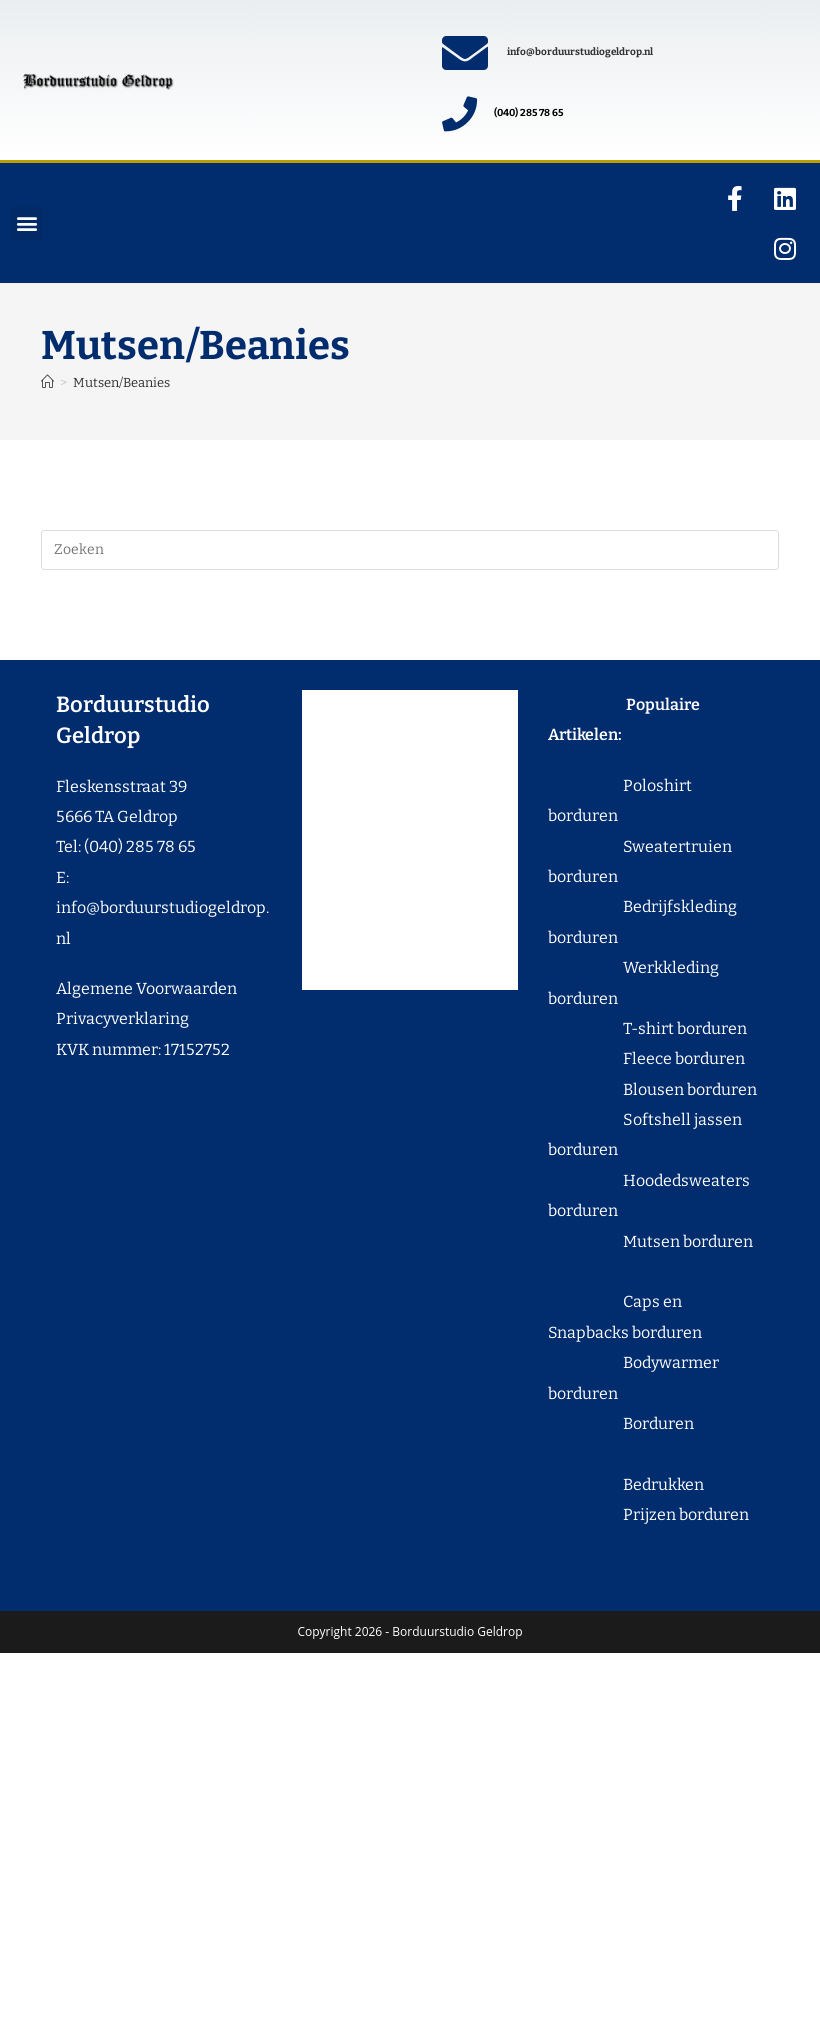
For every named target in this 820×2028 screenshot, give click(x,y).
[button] (26, 223)
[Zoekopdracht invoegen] (410, 550)
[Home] (47, 382)
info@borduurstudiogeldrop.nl (580, 52)
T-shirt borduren (647, 1028)
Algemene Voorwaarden (146, 988)
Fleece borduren (646, 1058)
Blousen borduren (652, 1089)
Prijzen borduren (648, 1514)
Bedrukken (626, 1484)
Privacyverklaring (122, 1018)
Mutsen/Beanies (121, 382)
